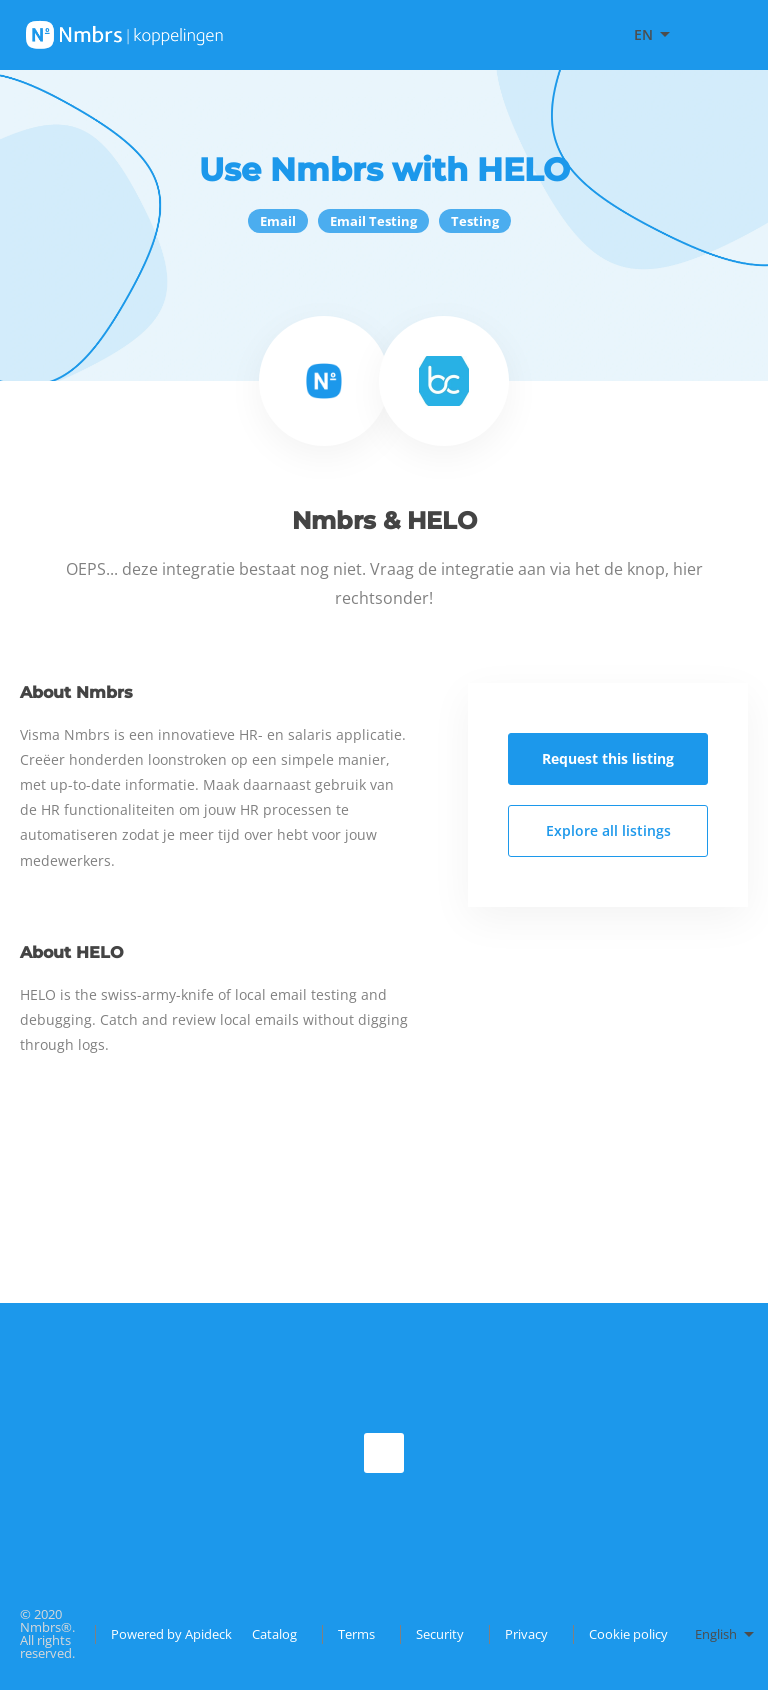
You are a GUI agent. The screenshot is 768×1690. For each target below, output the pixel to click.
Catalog (274, 1634)
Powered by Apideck (171, 1634)
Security (440, 1634)
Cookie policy (628, 1634)
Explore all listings (608, 830)
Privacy (526, 1634)
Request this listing (608, 758)
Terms (356, 1634)
